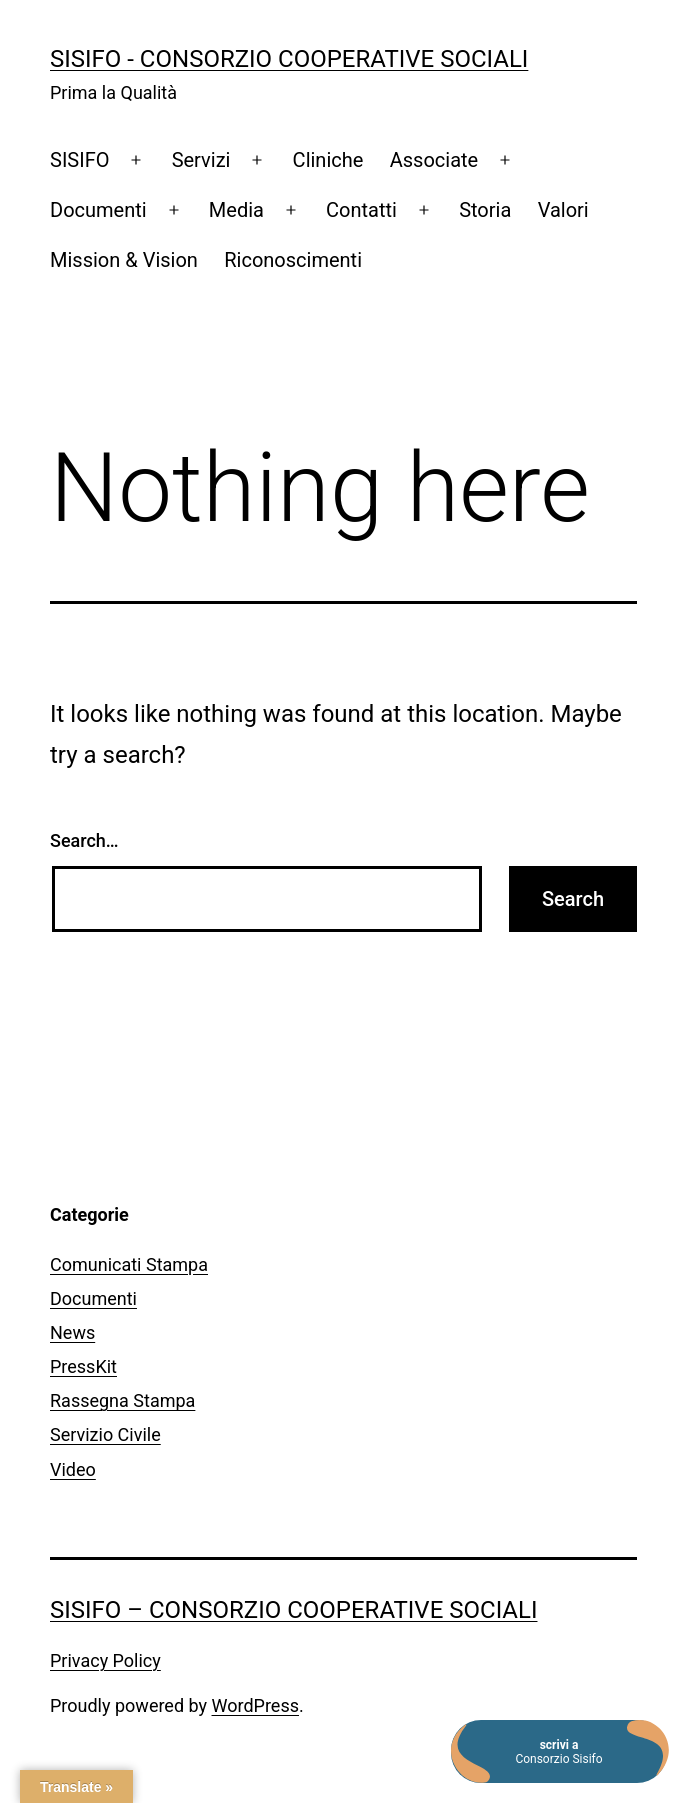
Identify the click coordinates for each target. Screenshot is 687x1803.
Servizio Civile (105, 1434)
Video (73, 1469)
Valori (563, 210)
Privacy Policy (105, 1660)
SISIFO (79, 160)
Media (236, 210)
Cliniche (328, 160)
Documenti (98, 210)
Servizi (201, 160)
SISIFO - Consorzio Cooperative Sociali (289, 59)
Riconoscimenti (293, 260)
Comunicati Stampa (129, 1264)
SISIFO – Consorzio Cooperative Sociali (293, 1610)
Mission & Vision (124, 260)
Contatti (361, 210)
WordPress (255, 1705)
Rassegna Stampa (122, 1400)
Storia (485, 210)
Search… (84, 840)
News (72, 1332)
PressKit (83, 1366)
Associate (434, 160)
